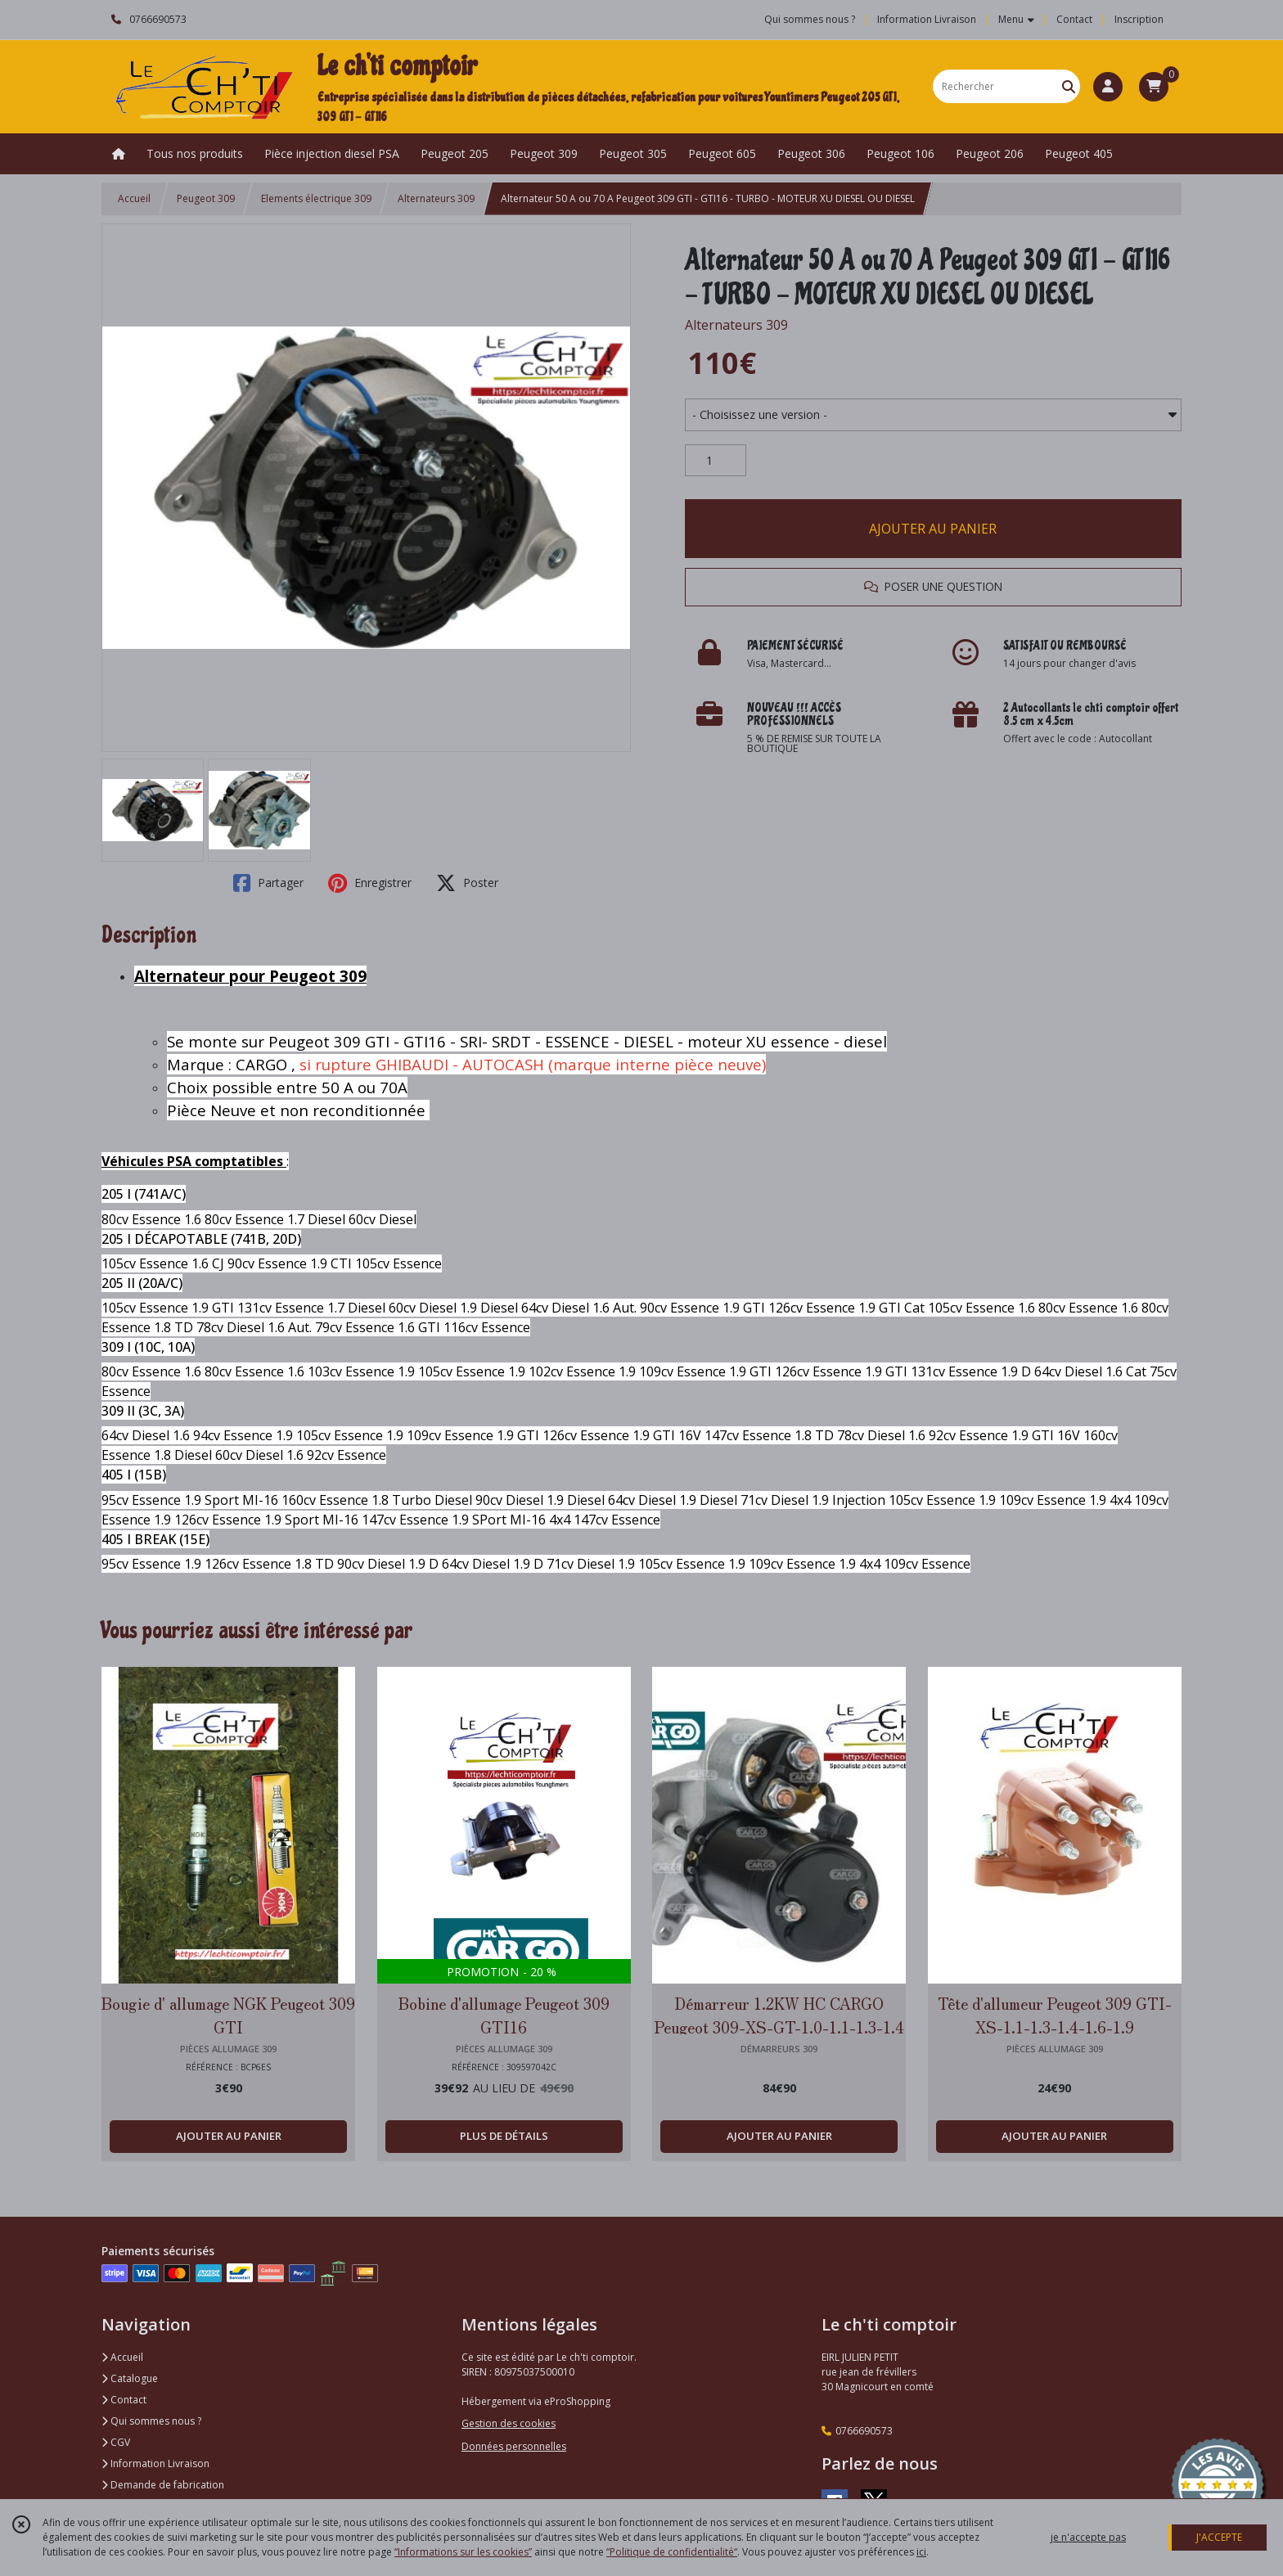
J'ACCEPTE (1219, 2537)
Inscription (1139, 19)
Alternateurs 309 (436, 198)
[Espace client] (1108, 87)
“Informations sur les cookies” (463, 2552)
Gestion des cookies (508, 2423)
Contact (1074, 19)
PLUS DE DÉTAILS (504, 2135)
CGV (115, 2442)
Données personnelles (513, 2446)
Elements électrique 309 (316, 198)
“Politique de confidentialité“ (671, 2552)
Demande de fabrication (162, 2485)
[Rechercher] (1068, 86)
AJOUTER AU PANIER (933, 529)
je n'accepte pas (1088, 2537)
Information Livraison (155, 2463)
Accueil (134, 198)
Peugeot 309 (206, 198)
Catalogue (129, 2378)
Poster (467, 883)
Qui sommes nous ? (151, 2421)
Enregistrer (370, 883)
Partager (268, 883)
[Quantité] (715, 460)
